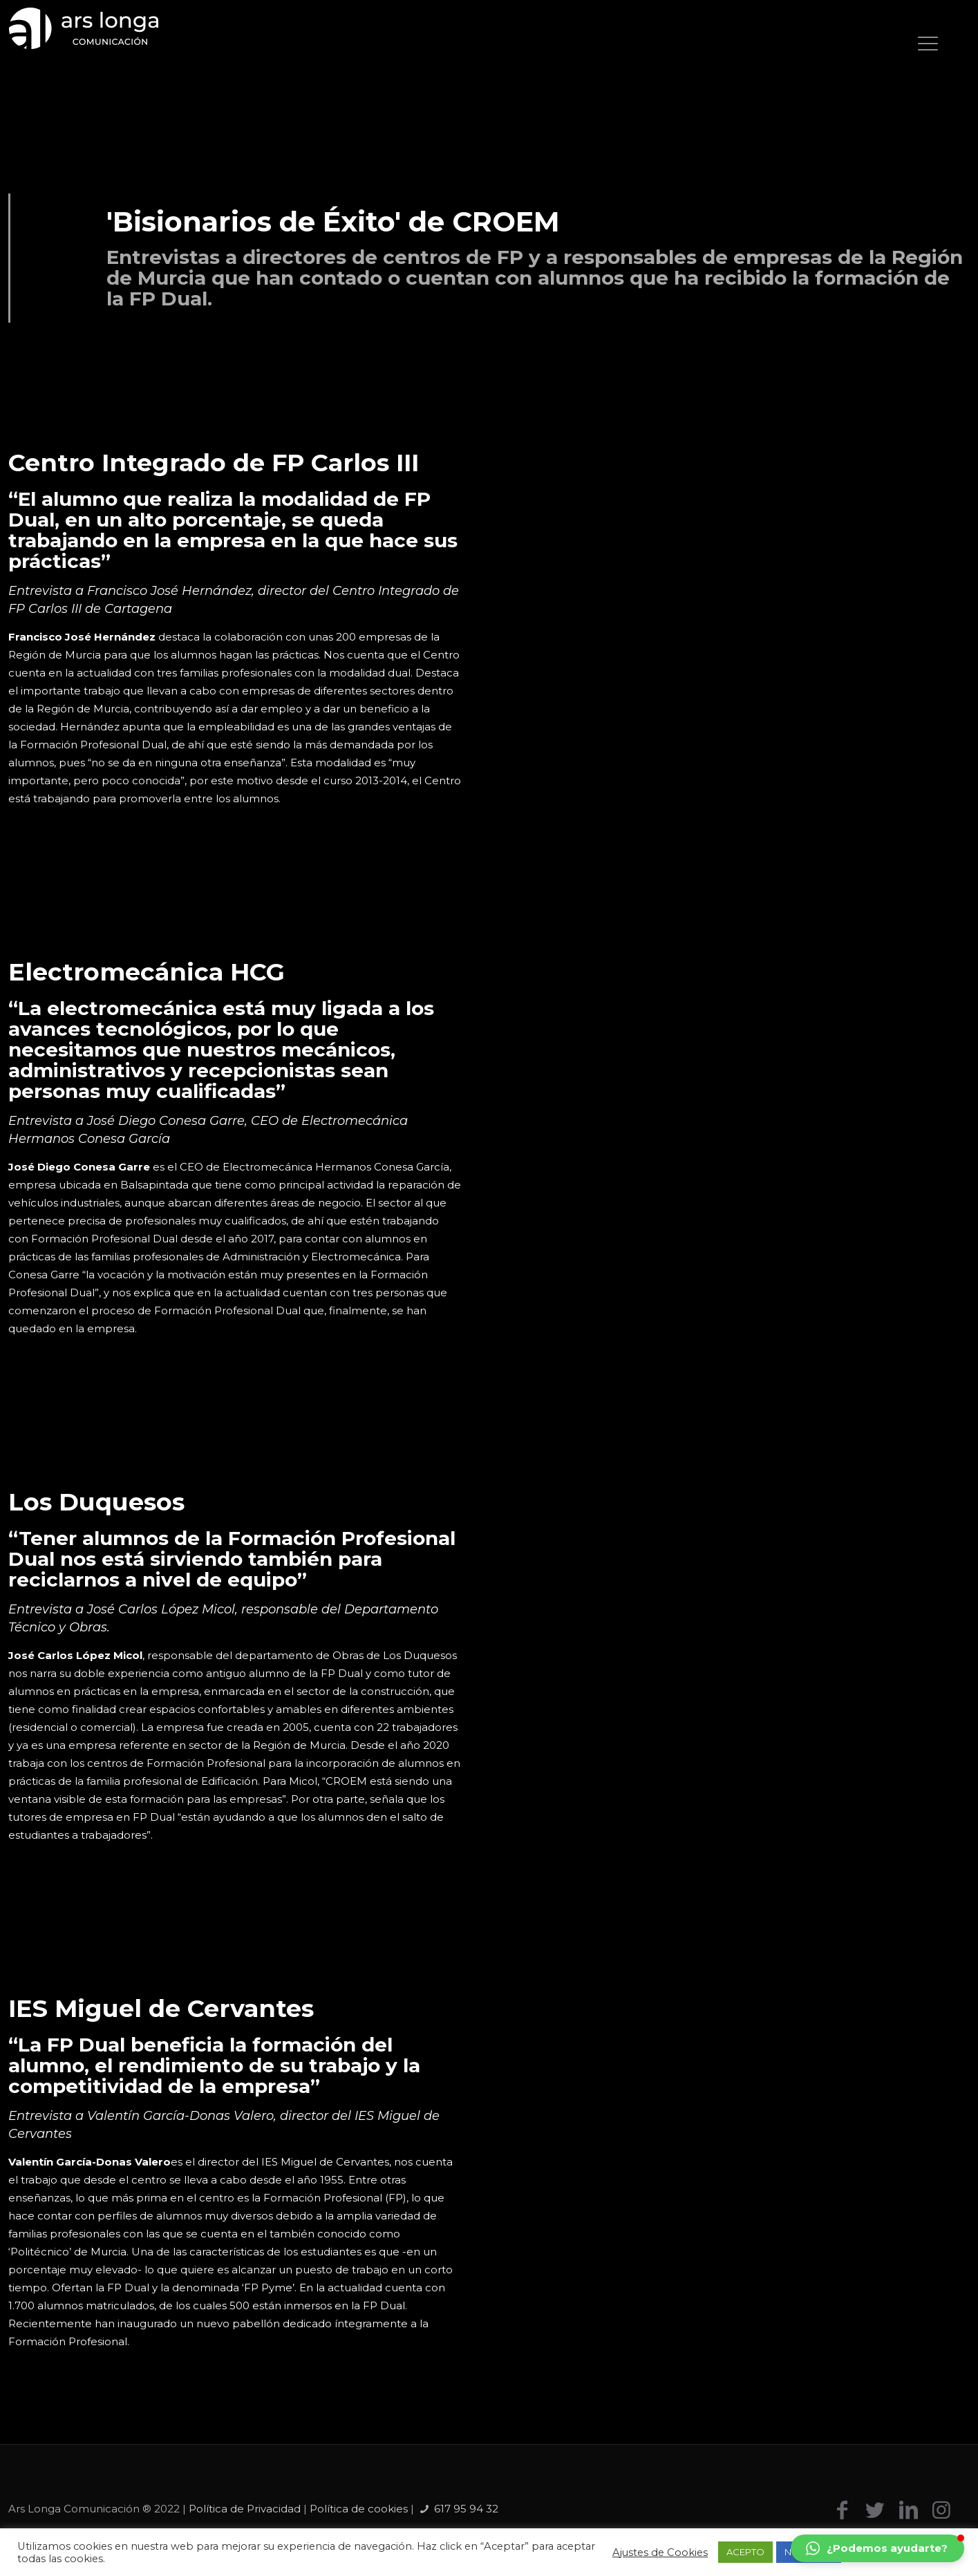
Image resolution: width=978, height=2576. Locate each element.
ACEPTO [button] (745, 2551)
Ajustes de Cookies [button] (660, 2552)
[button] (877, 2548)
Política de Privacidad (245, 2508)
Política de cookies (359, 2508)
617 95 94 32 (466, 2508)
